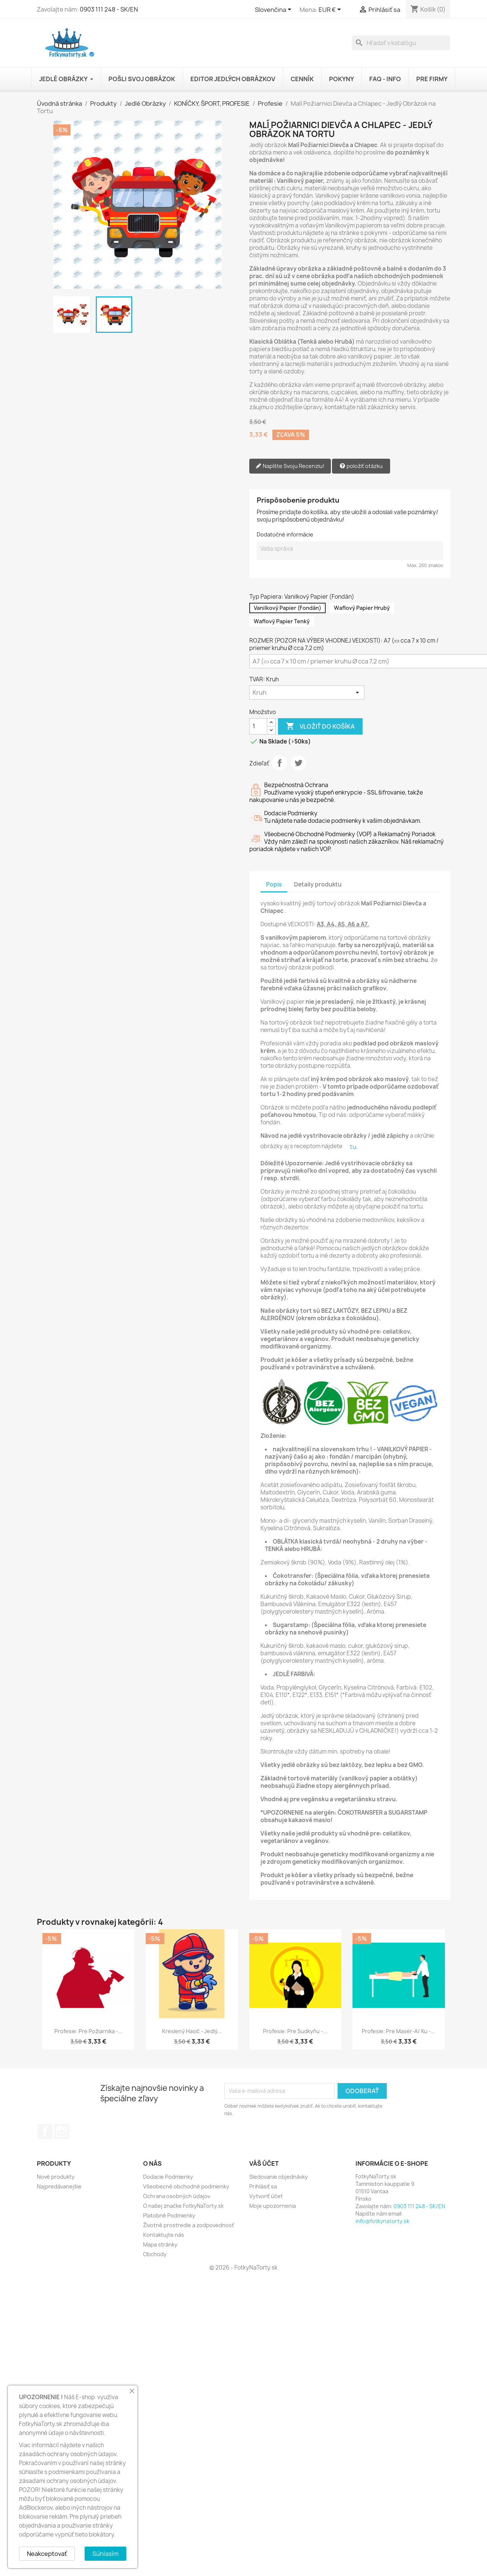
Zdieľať (279, 762)
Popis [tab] (274, 884)
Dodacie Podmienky (168, 2176)
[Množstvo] (258, 726)
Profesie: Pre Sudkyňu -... (295, 2031)
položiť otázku (361, 466)
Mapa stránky (160, 2244)
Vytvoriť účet (266, 2196)
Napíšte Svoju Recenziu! (290, 466)
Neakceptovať (47, 2554)
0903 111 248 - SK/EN (109, 9)
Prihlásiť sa (263, 2186)
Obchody (155, 2254)
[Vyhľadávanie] (401, 42)
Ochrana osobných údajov (176, 2196)
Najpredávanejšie (59, 2186)
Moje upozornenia (272, 2205)
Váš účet (264, 2163)
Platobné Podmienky (169, 2215)
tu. (354, 1147)
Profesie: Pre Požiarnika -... (88, 2031)
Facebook (45, 2131)
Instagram (61, 2131)
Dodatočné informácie (285, 534)
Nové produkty (56, 2176)
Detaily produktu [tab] (318, 884)
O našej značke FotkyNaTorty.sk (183, 2205)
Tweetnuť (298, 762)
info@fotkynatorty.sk (382, 2221)
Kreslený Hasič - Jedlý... (192, 2031)
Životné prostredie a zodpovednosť (188, 2225)
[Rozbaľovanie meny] (331, 10)
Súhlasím (105, 2554)
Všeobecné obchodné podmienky (186, 2186)
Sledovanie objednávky (278, 2176)
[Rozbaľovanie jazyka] (274, 10)
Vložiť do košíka (320, 726)
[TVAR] (306, 692)
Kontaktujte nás (163, 2234)
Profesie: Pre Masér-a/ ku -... (398, 2031)
